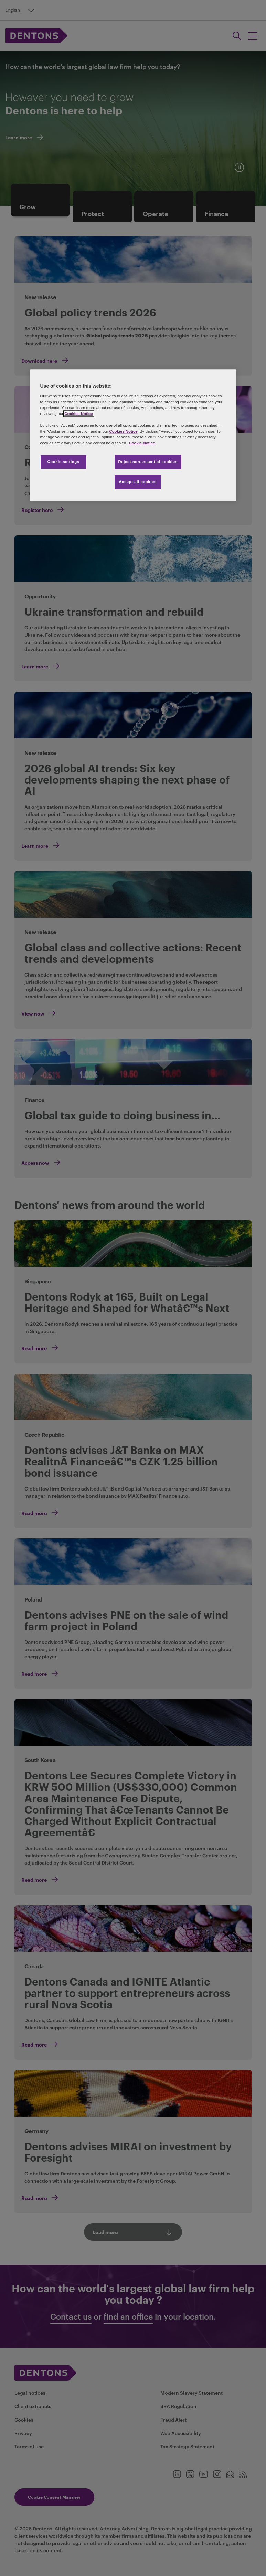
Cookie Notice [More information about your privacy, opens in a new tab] (142, 443)
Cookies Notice (78, 414)
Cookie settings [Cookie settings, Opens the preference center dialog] (63, 461)
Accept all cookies (138, 481)
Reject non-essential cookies (148, 461)
